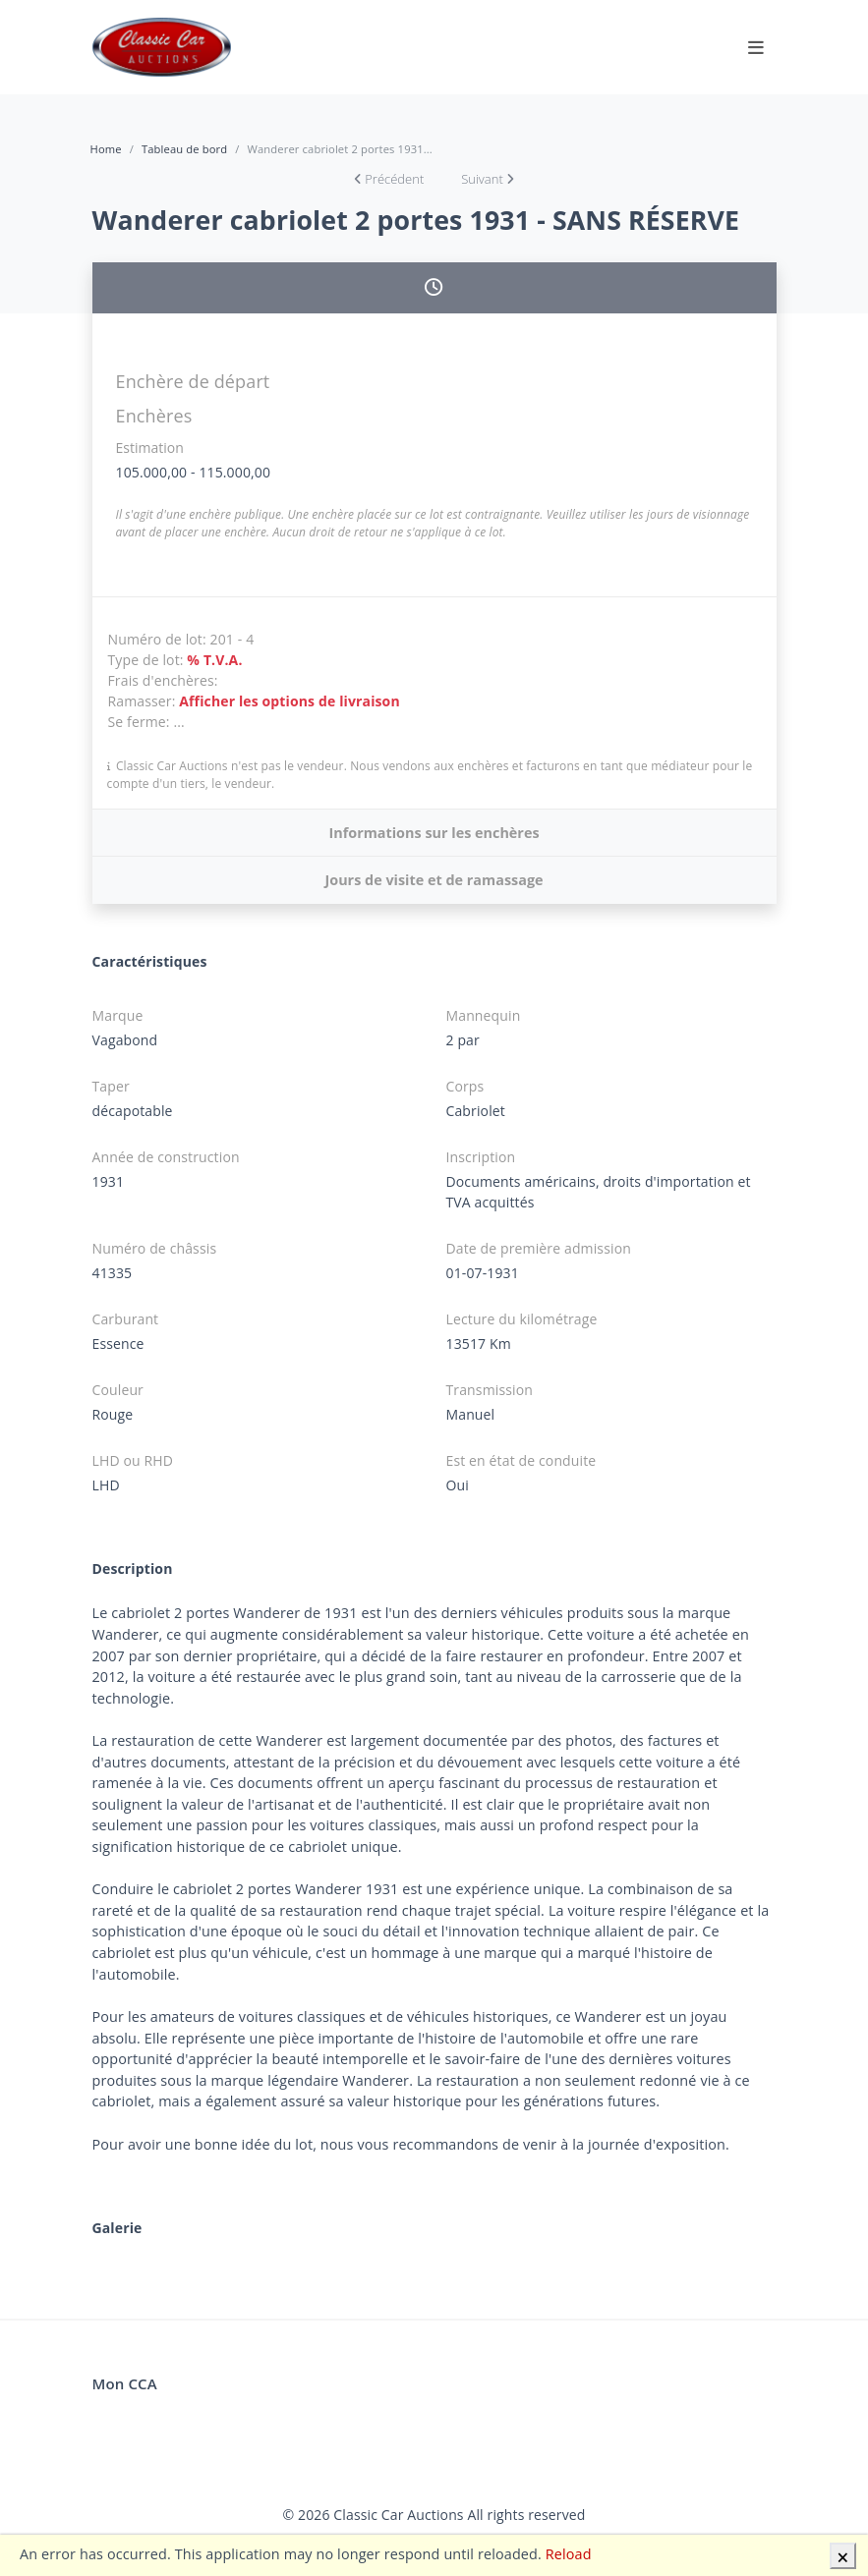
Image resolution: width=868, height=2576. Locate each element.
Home (106, 148)
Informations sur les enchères (433, 832)
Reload (569, 2554)
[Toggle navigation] (756, 47)
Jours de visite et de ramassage (433, 879)
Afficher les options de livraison (289, 701)
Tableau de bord (184, 148)
